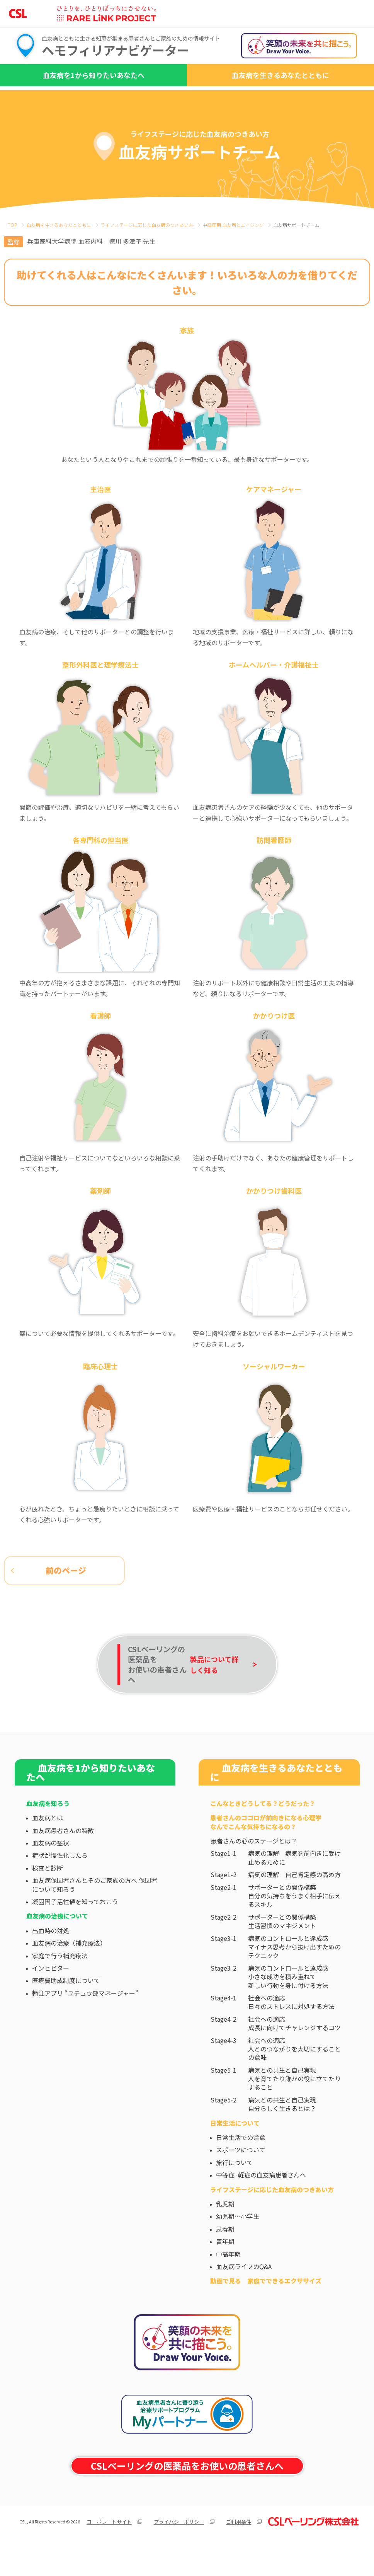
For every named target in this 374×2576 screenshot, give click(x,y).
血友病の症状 (50, 1871)
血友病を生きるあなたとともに (280, 75)
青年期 (225, 2269)
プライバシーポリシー (179, 2550)
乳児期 (225, 2232)
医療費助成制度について (66, 2009)
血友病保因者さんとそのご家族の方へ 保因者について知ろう (94, 1913)
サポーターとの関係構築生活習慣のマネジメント (282, 1950)
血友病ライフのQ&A (244, 2295)
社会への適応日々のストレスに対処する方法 (291, 2030)
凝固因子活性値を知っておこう (75, 1930)
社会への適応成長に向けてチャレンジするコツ (294, 2052)
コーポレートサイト (109, 2550)
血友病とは (47, 1846)
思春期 (225, 2257)
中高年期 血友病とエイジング (233, 224)
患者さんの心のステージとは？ (254, 1869)
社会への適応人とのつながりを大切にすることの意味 (294, 2077)
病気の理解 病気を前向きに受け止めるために (294, 1886)
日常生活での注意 (240, 2166)
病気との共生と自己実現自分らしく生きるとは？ (282, 2133)
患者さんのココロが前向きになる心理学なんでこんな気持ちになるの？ (265, 1851)
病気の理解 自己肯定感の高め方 (294, 1903)
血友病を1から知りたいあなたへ (93, 75)
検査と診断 (47, 1896)
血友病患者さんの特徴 (63, 1859)
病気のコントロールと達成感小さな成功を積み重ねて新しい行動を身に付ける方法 (288, 2005)
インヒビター (50, 1996)
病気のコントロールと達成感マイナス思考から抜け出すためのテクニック (294, 1975)
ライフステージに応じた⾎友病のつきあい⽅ (146, 224)
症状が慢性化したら (60, 1884)
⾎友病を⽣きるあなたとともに (58, 224)
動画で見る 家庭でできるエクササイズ (265, 2309)
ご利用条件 (238, 2550)
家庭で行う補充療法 (60, 1984)
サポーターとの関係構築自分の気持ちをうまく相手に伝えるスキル (294, 1924)
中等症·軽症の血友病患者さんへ (261, 2203)
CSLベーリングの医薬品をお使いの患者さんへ (187, 2494)
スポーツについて (240, 2178)
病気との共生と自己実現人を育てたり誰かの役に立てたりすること (294, 2107)
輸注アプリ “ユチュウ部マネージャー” (85, 2021)
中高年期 (228, 2282)
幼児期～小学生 (237, 2245)
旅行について (234, 2191)
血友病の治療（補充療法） (69, 1971)
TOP (12, 224)
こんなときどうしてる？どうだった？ (262, 1832)
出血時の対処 (50, 1959)
